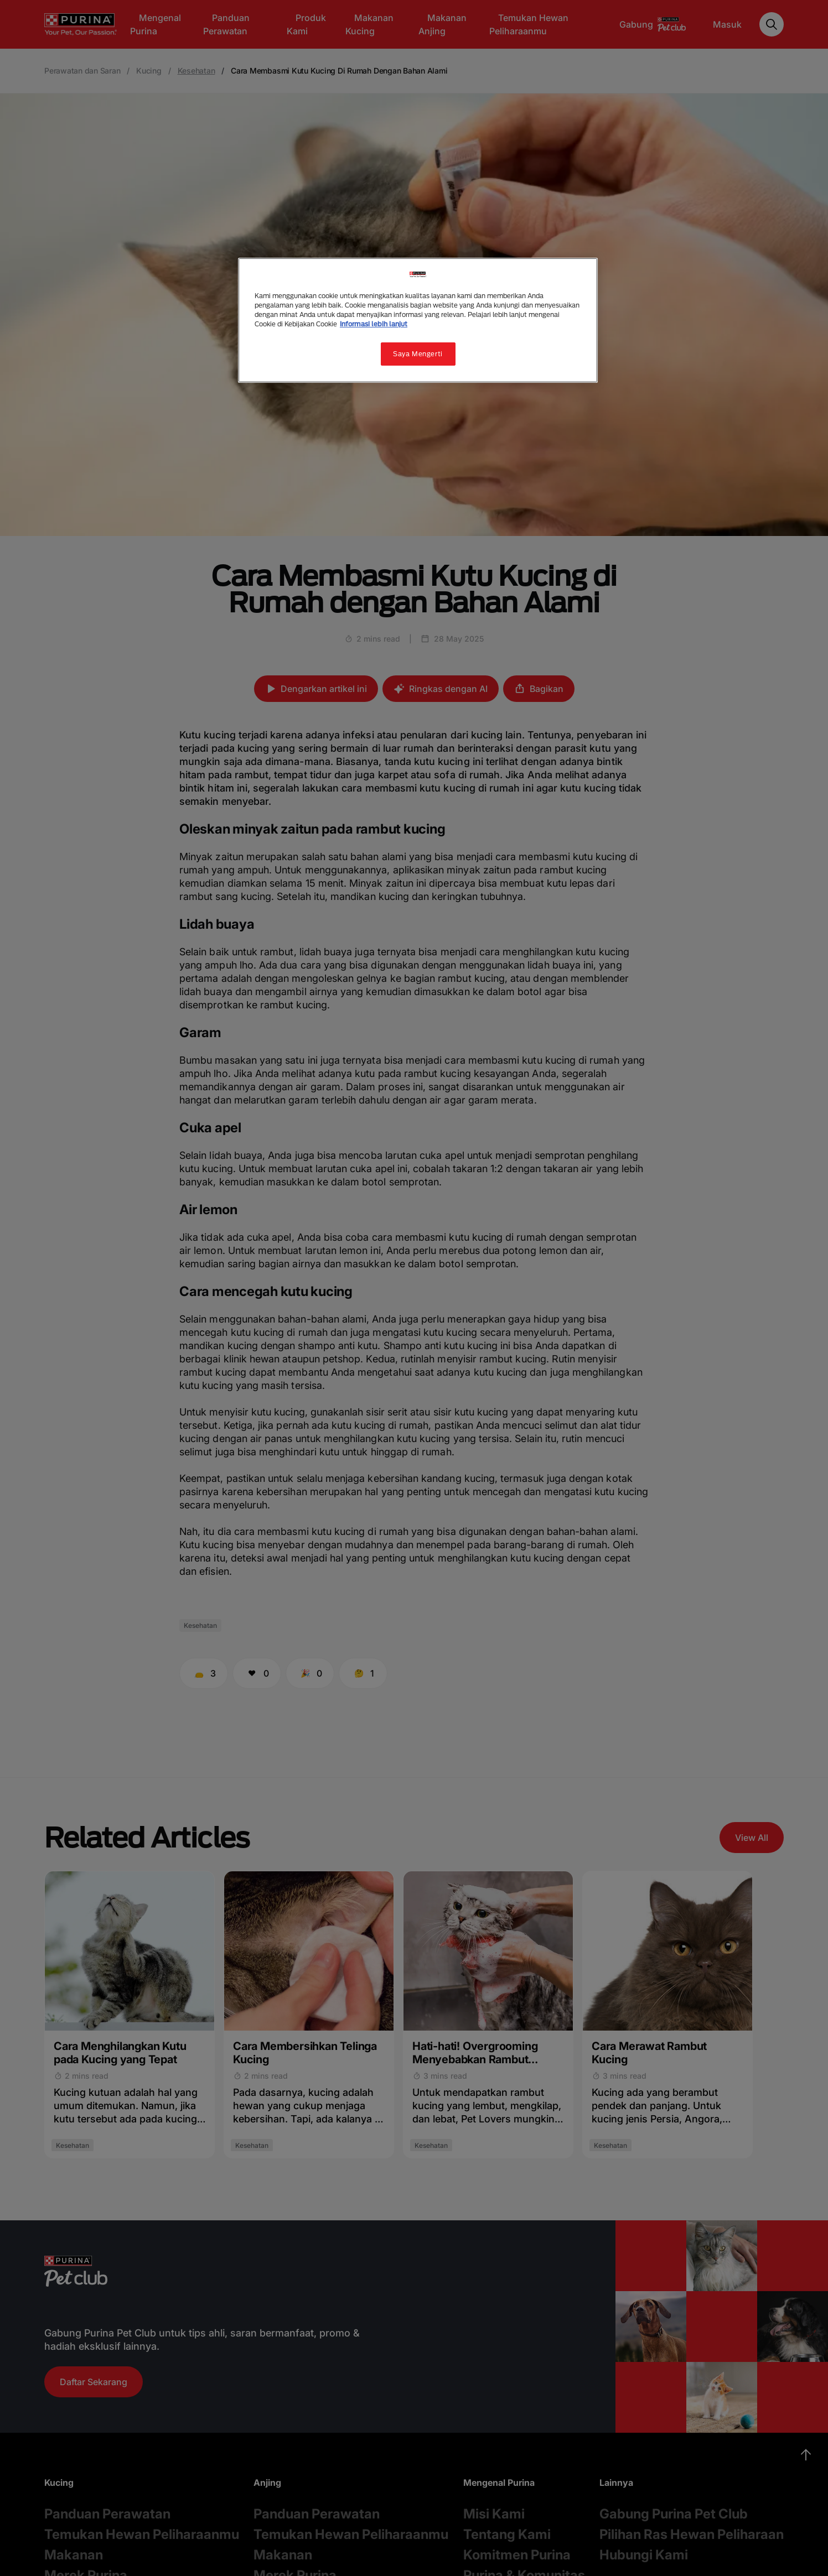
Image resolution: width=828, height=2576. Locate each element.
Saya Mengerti (417, 353)
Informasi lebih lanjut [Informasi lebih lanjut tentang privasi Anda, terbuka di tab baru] (373, 323)
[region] (418, 320)
